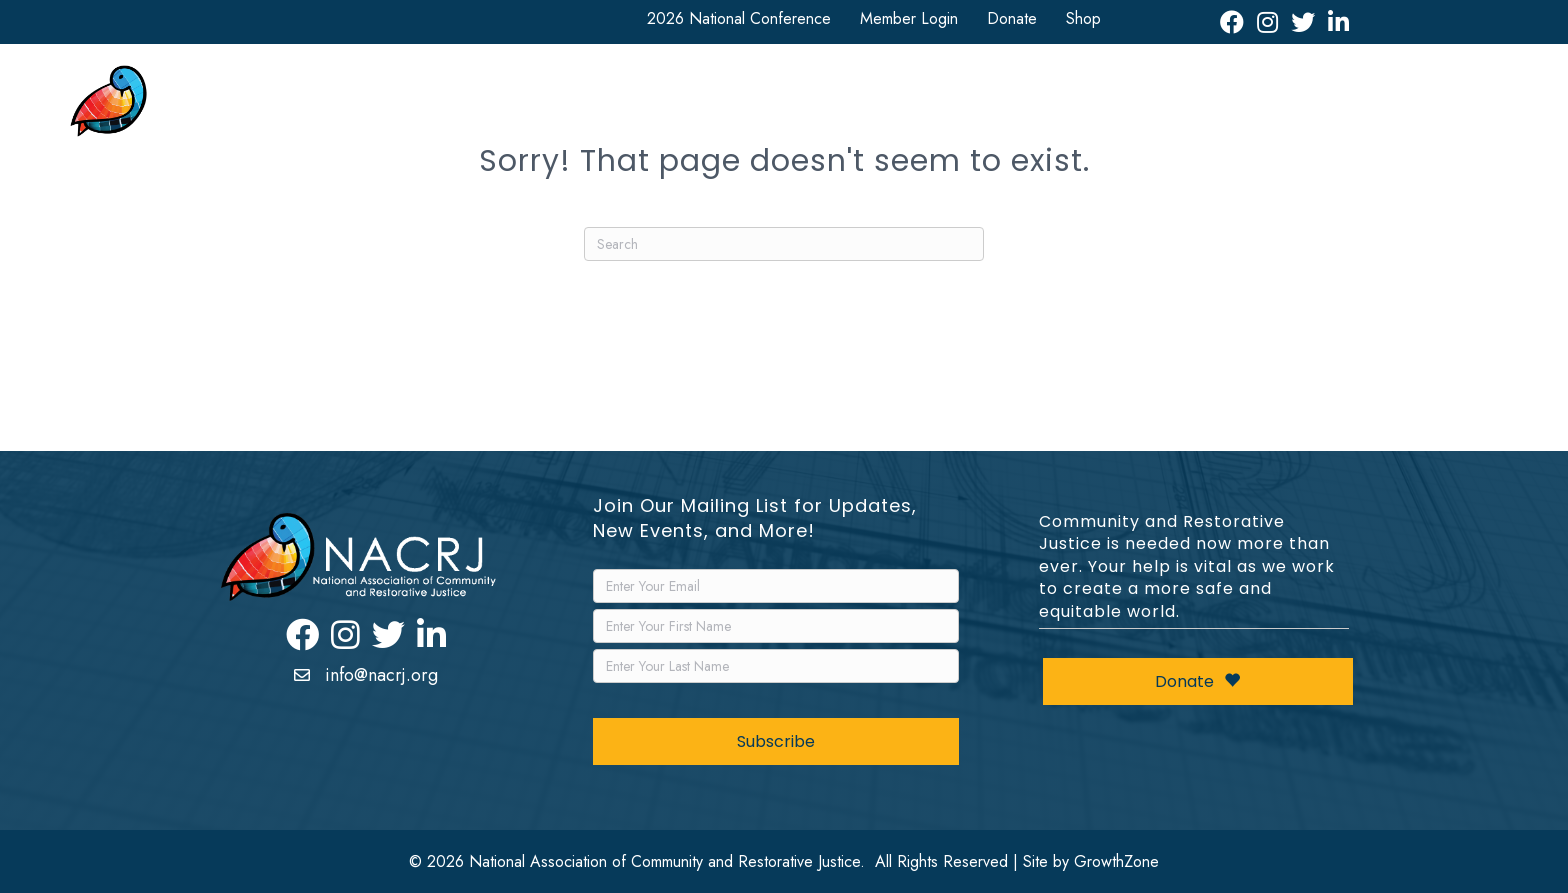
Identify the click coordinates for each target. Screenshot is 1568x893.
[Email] (776, 586)
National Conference (626, 106)
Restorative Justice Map (1391, 106)
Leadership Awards (1216, 106)
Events (1098, 106)
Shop (1083, 18)
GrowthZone (1116, 861)
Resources (910, 106)
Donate (1012, 18)
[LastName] (776, 666)
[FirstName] (776, 626)
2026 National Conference (739, 18)
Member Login (909, 18)
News (1011, 106)
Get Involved (785, 106)
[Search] (784, 244)
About (489, 106)
